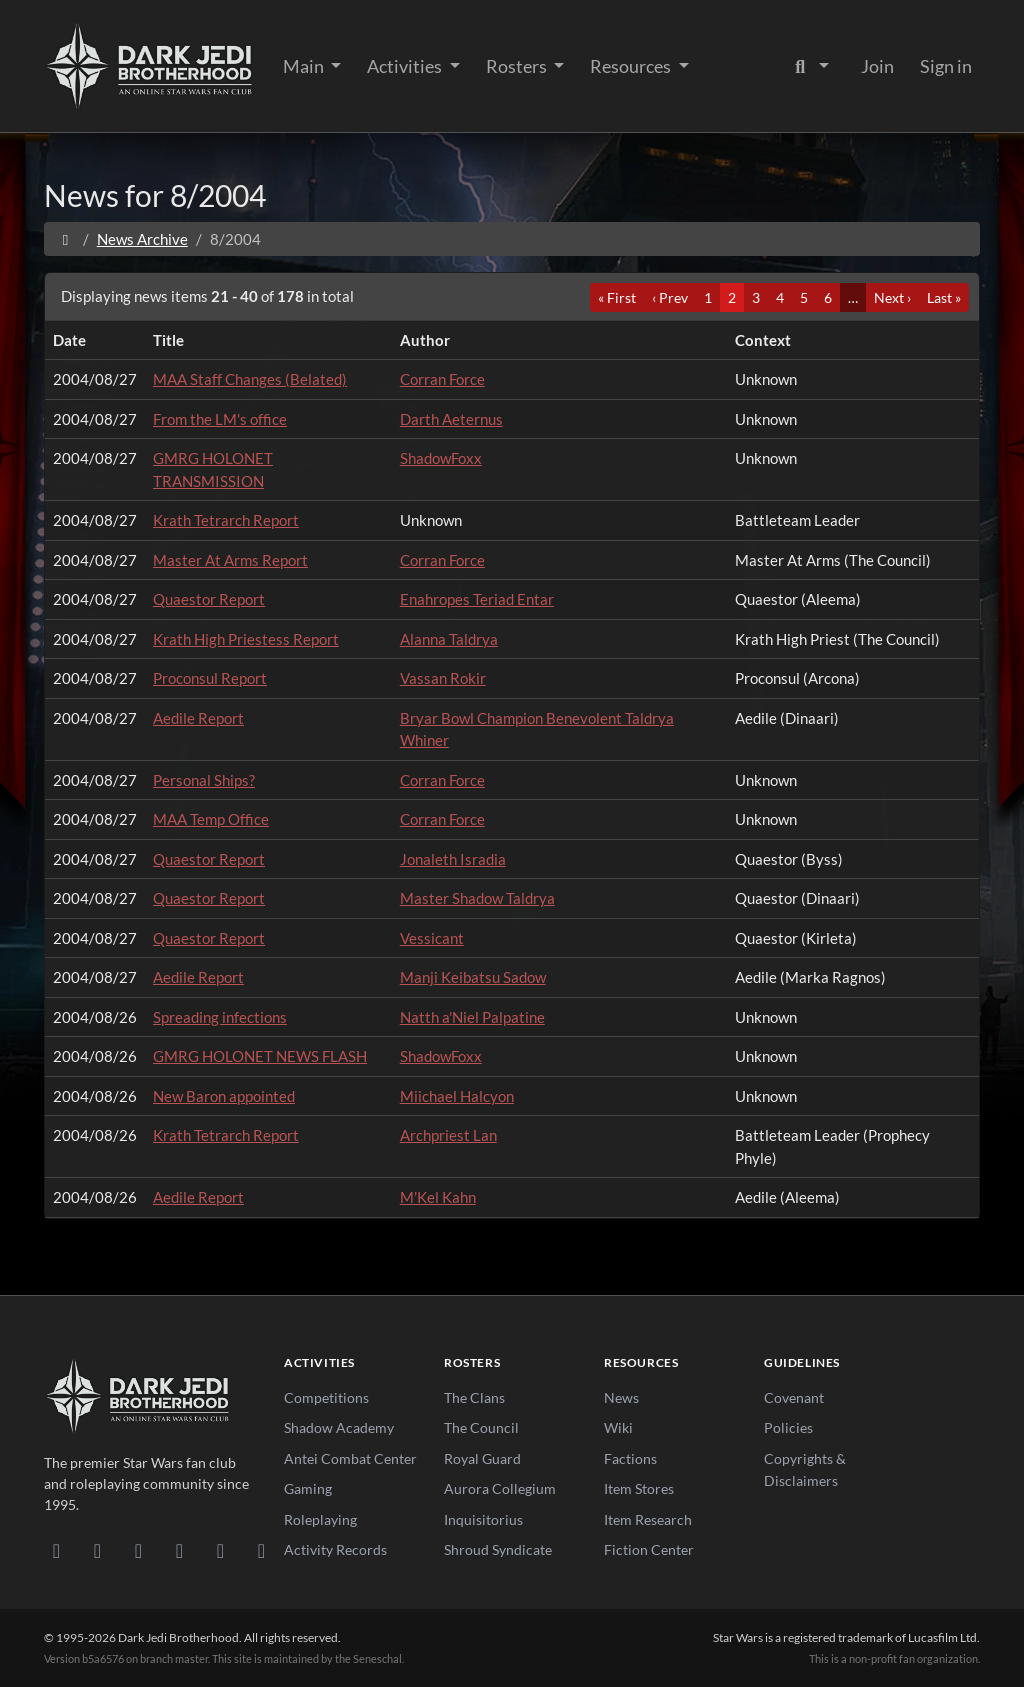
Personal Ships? (204, 780)
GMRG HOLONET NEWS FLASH (260, 1056)
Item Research (648, 1519)
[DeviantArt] (97, 1550)
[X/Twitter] (220, 1550)
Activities (406, 66)
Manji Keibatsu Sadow (473, 977)
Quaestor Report (209, 599)
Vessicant (432, 938)
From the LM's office (220, 419)
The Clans (474, 1397)
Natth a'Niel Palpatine (472, 1017)
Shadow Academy (339, 1427)
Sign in (946, 66)
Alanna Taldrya (449, 639)
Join (877, 66)
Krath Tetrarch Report (226, 520)
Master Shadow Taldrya (477, 898)
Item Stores (639, 1488)
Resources (632, 66)
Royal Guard (482, 1458)
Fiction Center (649, 1549)
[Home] (65, 239)
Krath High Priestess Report (246, 639)
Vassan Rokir (443, 678)
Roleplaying (320, 1519)
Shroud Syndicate (498, 1549)
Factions (630, 1458)
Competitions (326, 1397)
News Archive (142, 239)
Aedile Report (198, 718)
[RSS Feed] (261, 1550)
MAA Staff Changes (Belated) (250, 379)
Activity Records (335, 1549)
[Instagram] (179, 1550)
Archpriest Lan (448, 1135)
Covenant (794, 1397)
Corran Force (442, 379)
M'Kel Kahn (438, 1197)
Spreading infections (220, 1017)
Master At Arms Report (230, 560)
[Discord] (56, 1550)
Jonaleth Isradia (453, 859)
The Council (481, 1427)
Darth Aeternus (451, 419)
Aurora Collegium (500, 1488)
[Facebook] (138, 1550)
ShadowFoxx (441, 458)
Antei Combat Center (350, 1458)
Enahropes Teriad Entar (477, 599)
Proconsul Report (210, 678)
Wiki (618, 1427)
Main (305, 66)
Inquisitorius (483, 1519)
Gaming (308, 1488)
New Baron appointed (224, 1096)
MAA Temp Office (211, 819)
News (621, 1397)
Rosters (518, 66)
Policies (788, 1427)
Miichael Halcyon (457, 1096)
